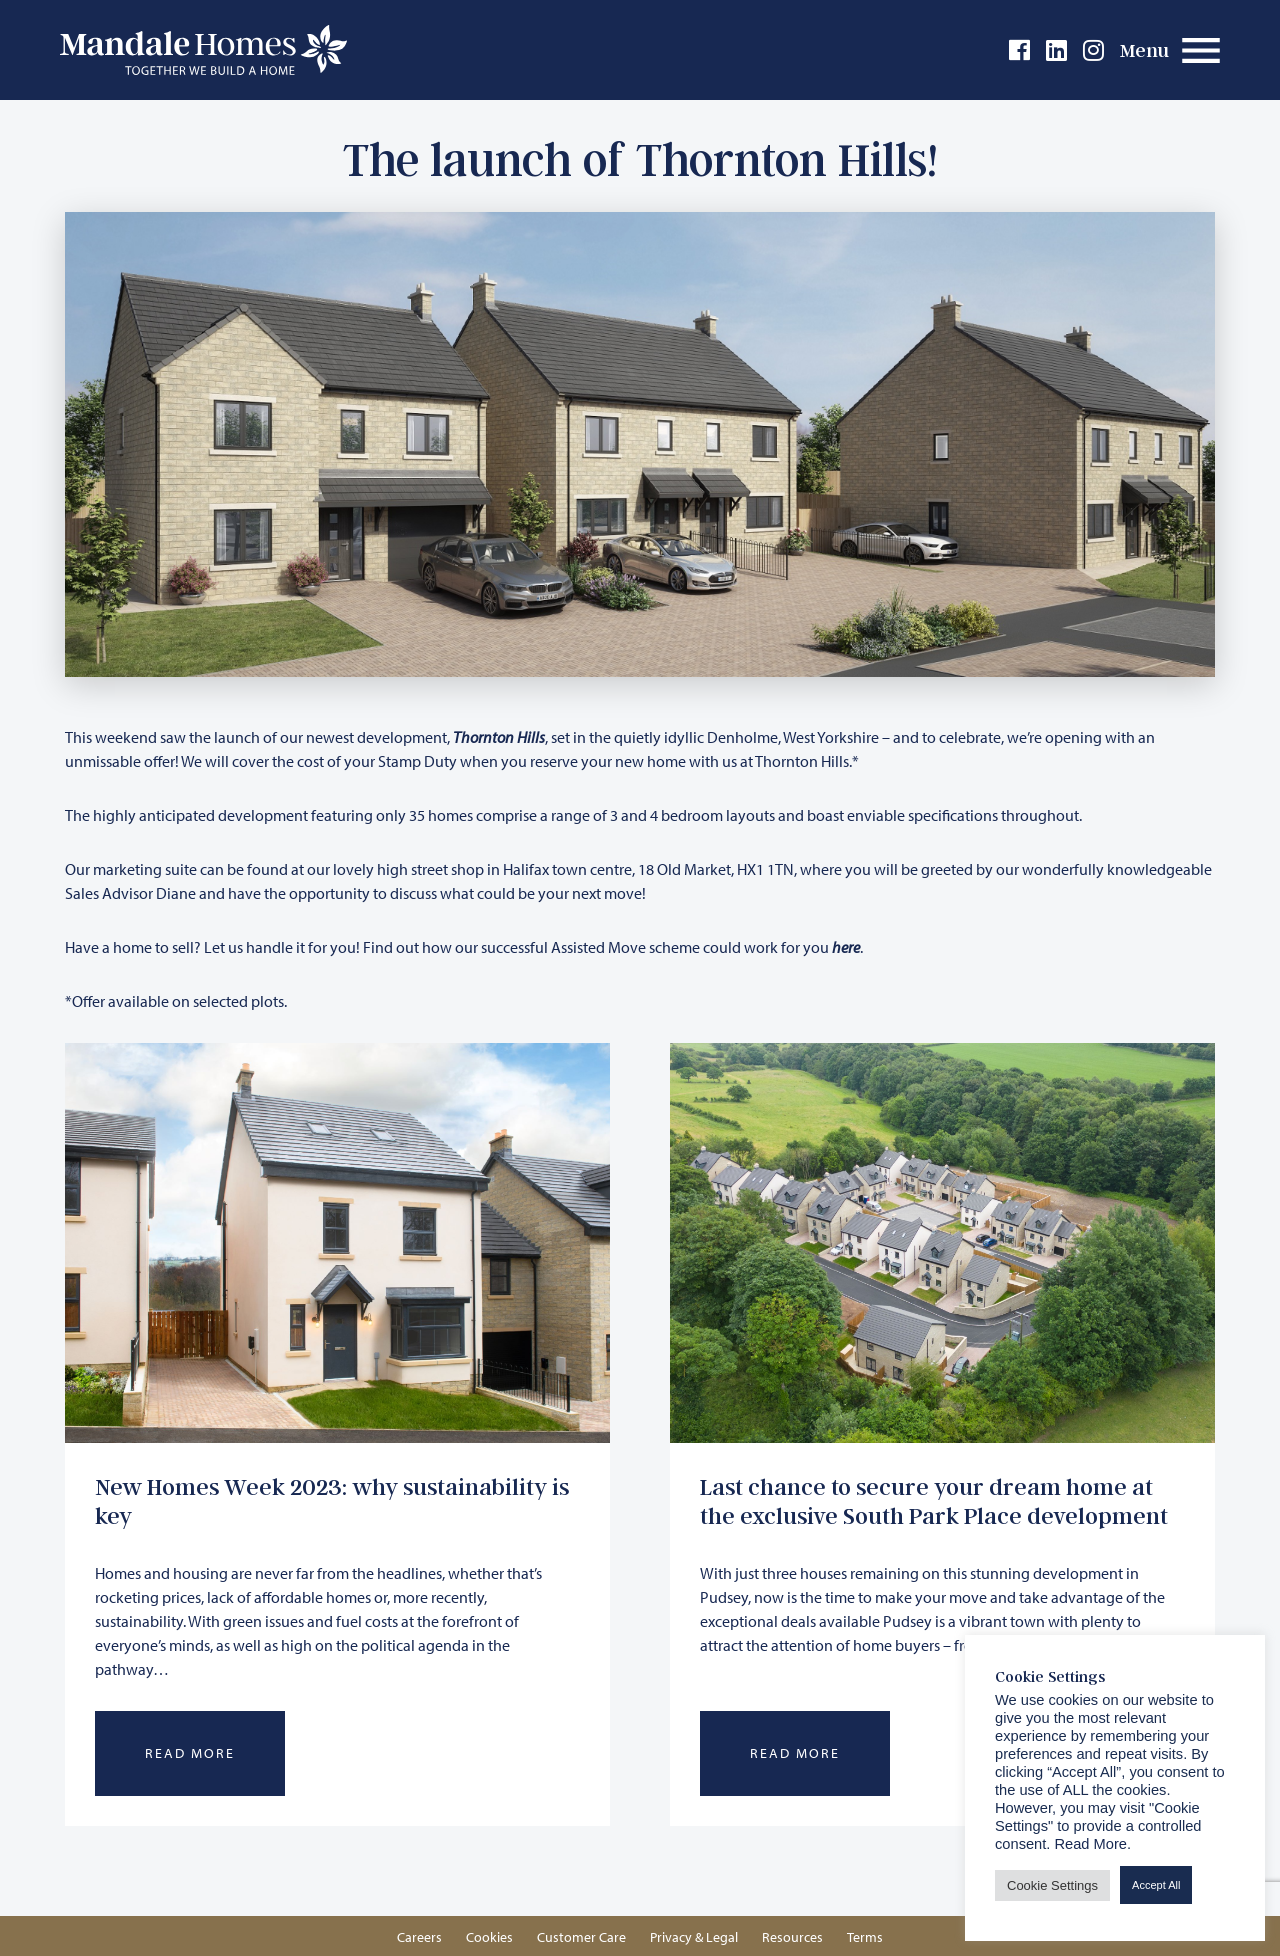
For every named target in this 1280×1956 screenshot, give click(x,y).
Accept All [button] (1156, 1885)
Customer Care (581, 1937)
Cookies (489, 1937)
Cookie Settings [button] (1052, 1885)
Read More (190, 1753)
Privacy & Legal (694, 1937)
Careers (419, 1937)
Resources (792, 1937)
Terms (865, 1937)
